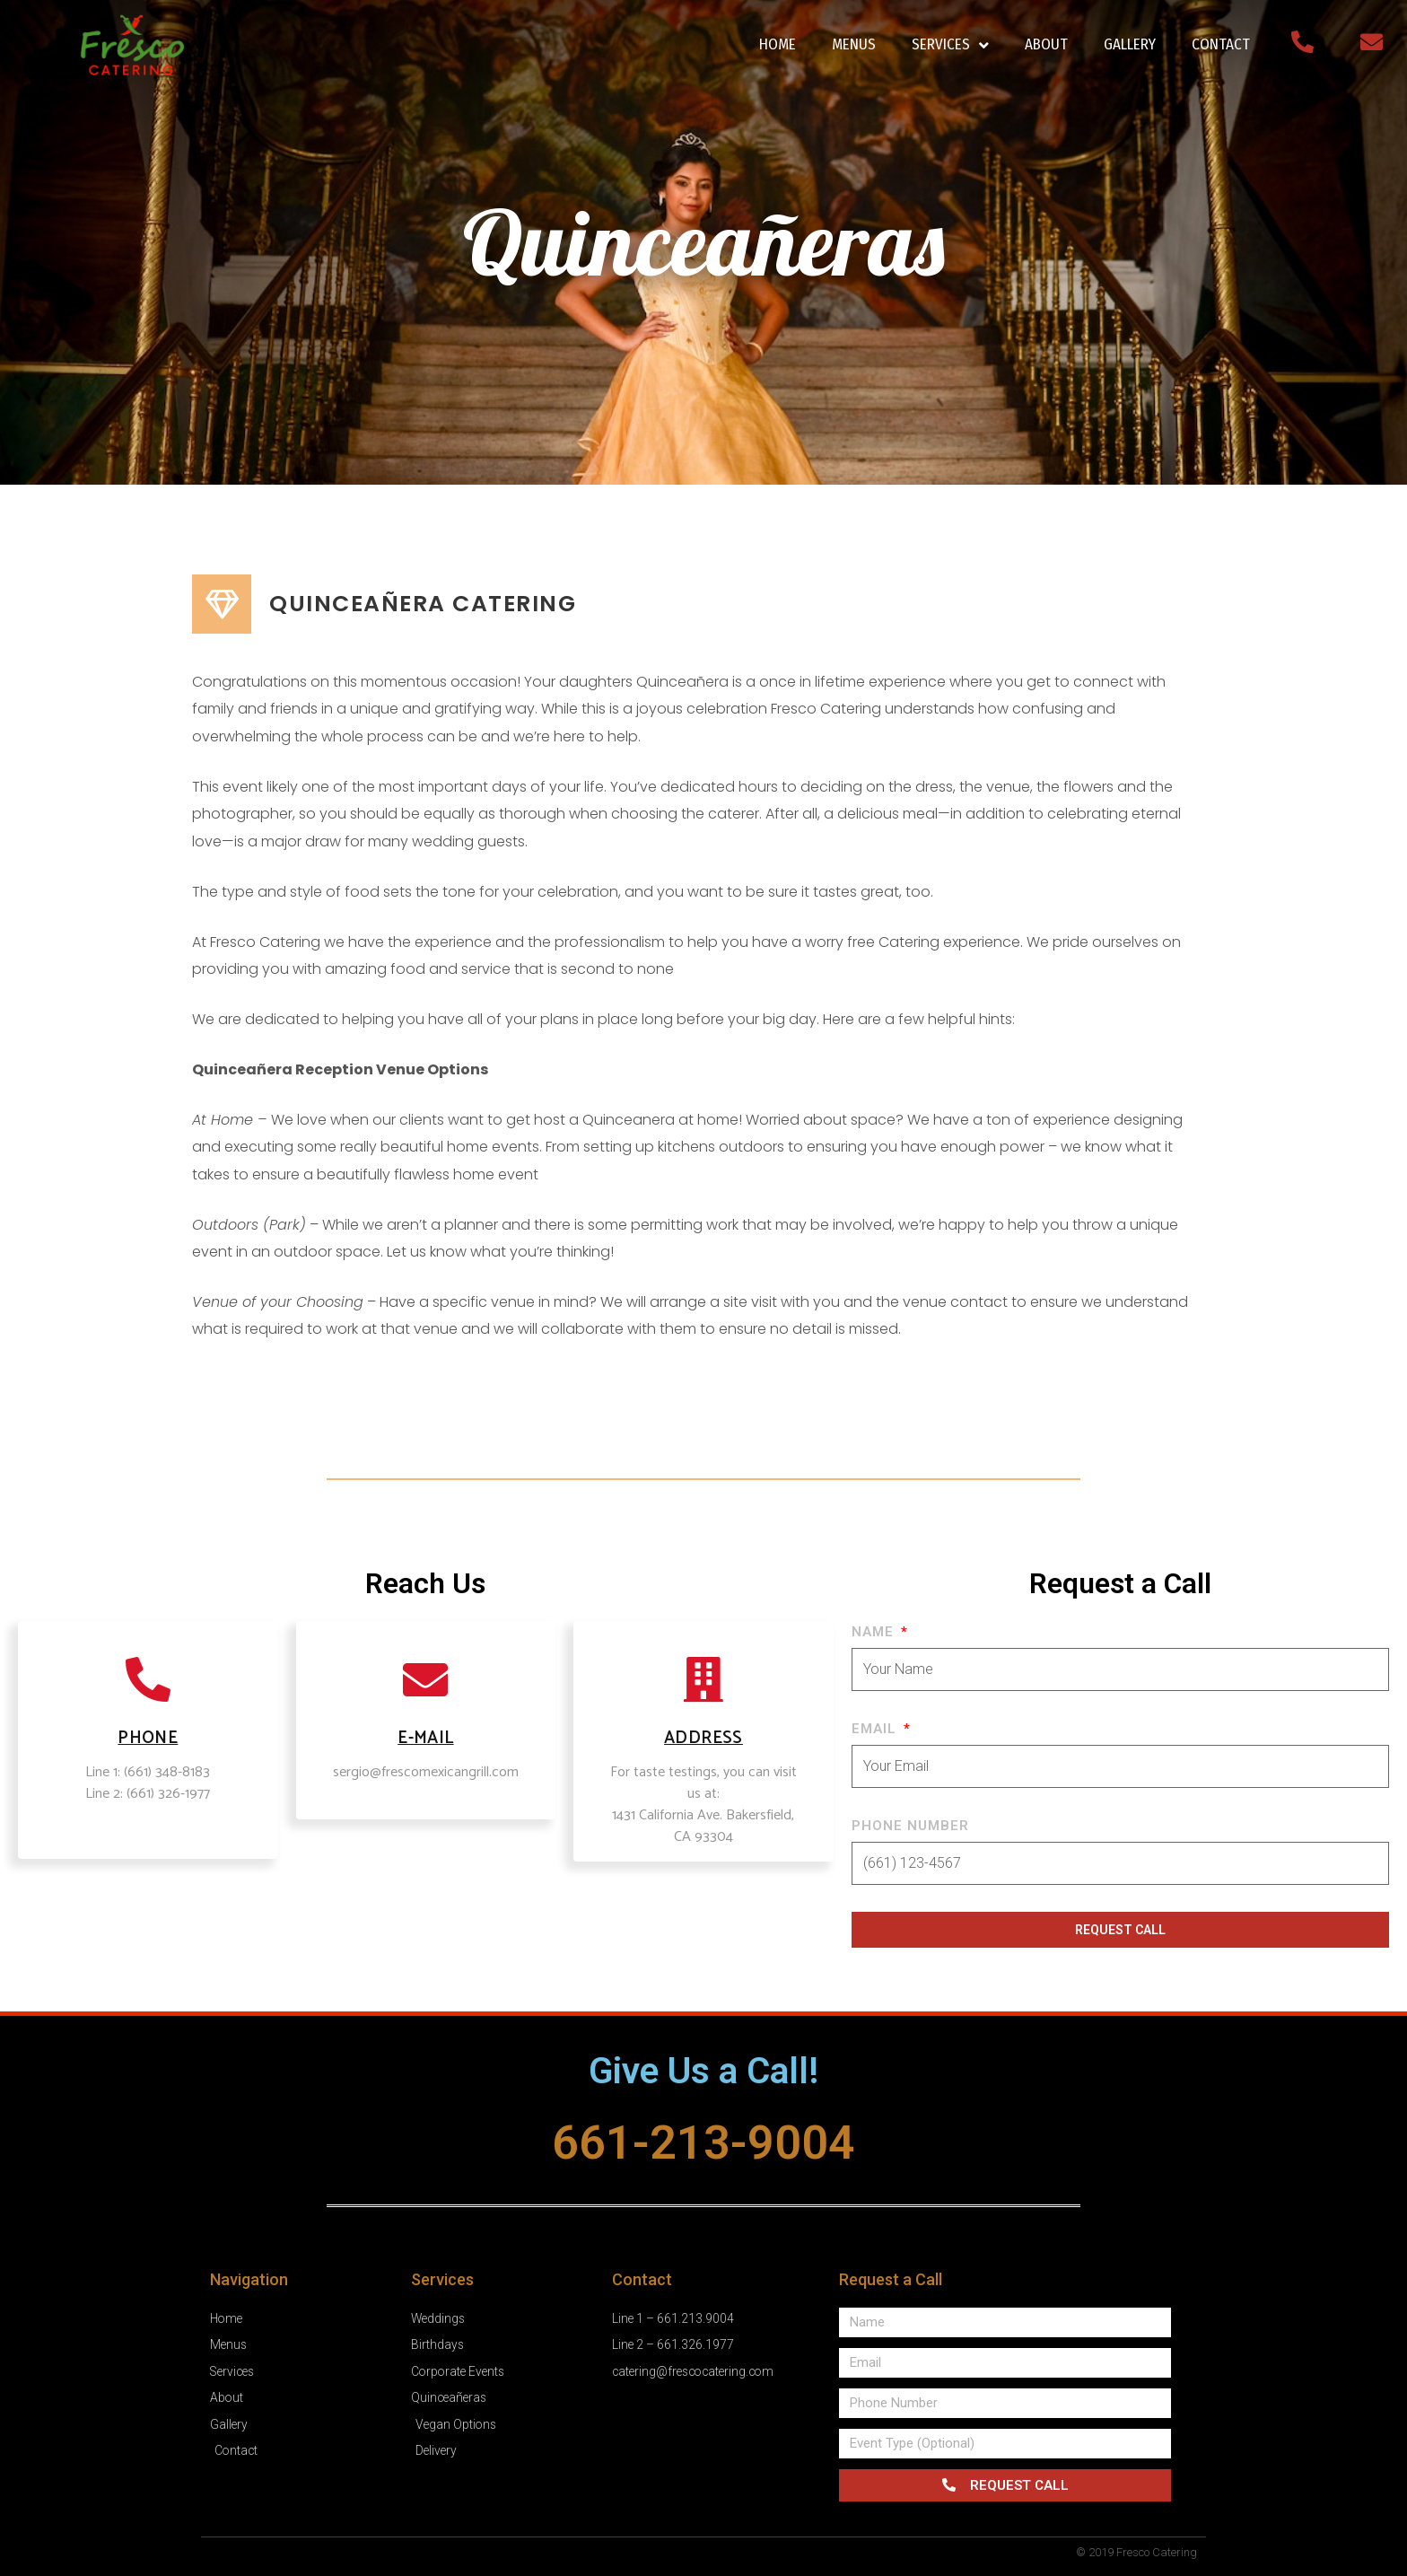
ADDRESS (703, 1738)
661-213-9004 (703, 2142)
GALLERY (1130, 44)
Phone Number (910, 1826)
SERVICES (950, 45)
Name (875, 1632)
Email (876, 1729)
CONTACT (1221, 44)
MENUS (854, 44)
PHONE (148, 1738)
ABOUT (1046, 44)
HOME (777, 44)
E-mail (425, 1738)
